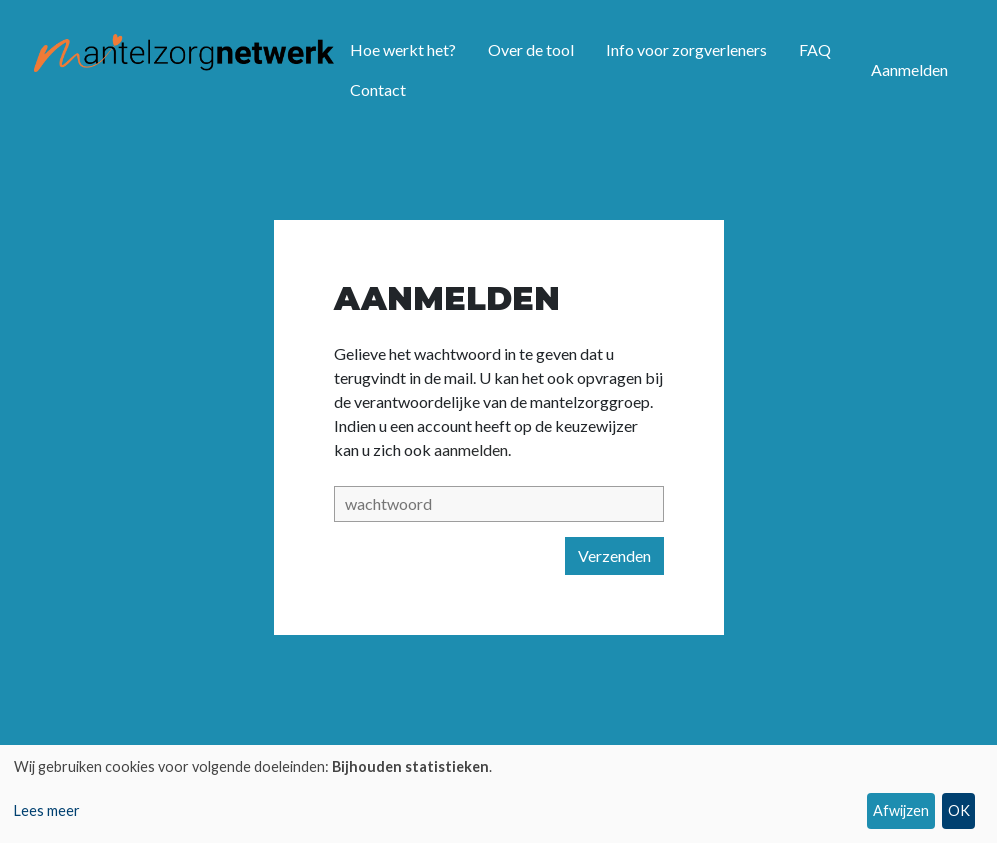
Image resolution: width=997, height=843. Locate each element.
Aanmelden (909, 69)
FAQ (815, 49)
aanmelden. (472, 449)
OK (959, 810)
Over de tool (531, 49)
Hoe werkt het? (403, 49)
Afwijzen (901, 810)
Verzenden (614, 555)
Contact (378, 89)
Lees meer (47, 811)
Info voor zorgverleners (686, 49)
